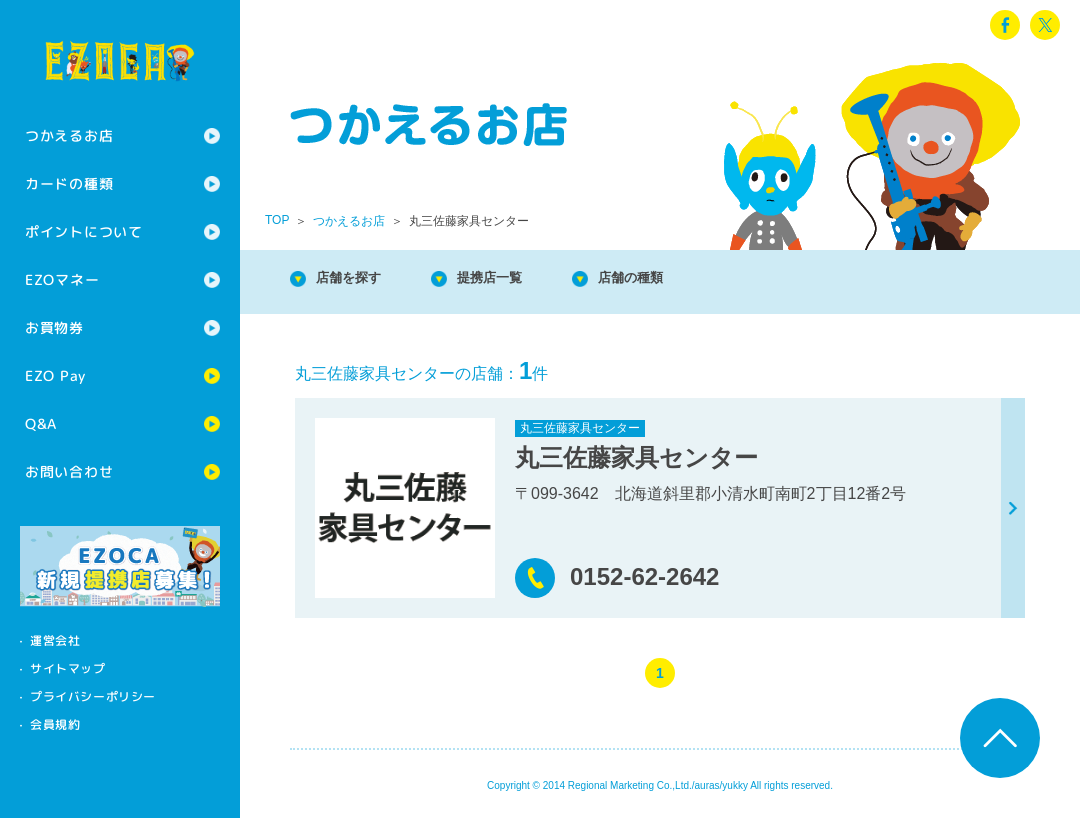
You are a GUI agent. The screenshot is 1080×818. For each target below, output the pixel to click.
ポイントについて (84, 231)
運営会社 (55, 640)
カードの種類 (69, 183)
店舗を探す (360, 279)
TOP (277, 220)
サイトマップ (68, 668)
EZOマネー (62, 279)
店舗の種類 (680, 279)
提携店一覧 (520, 279)
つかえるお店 (69, 135)
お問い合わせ (69, 471)
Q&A (41, 423)
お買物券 (54, 327)
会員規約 (55, 724)
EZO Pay (55, 375)
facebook (1005, 25)
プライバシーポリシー (93, 696)
